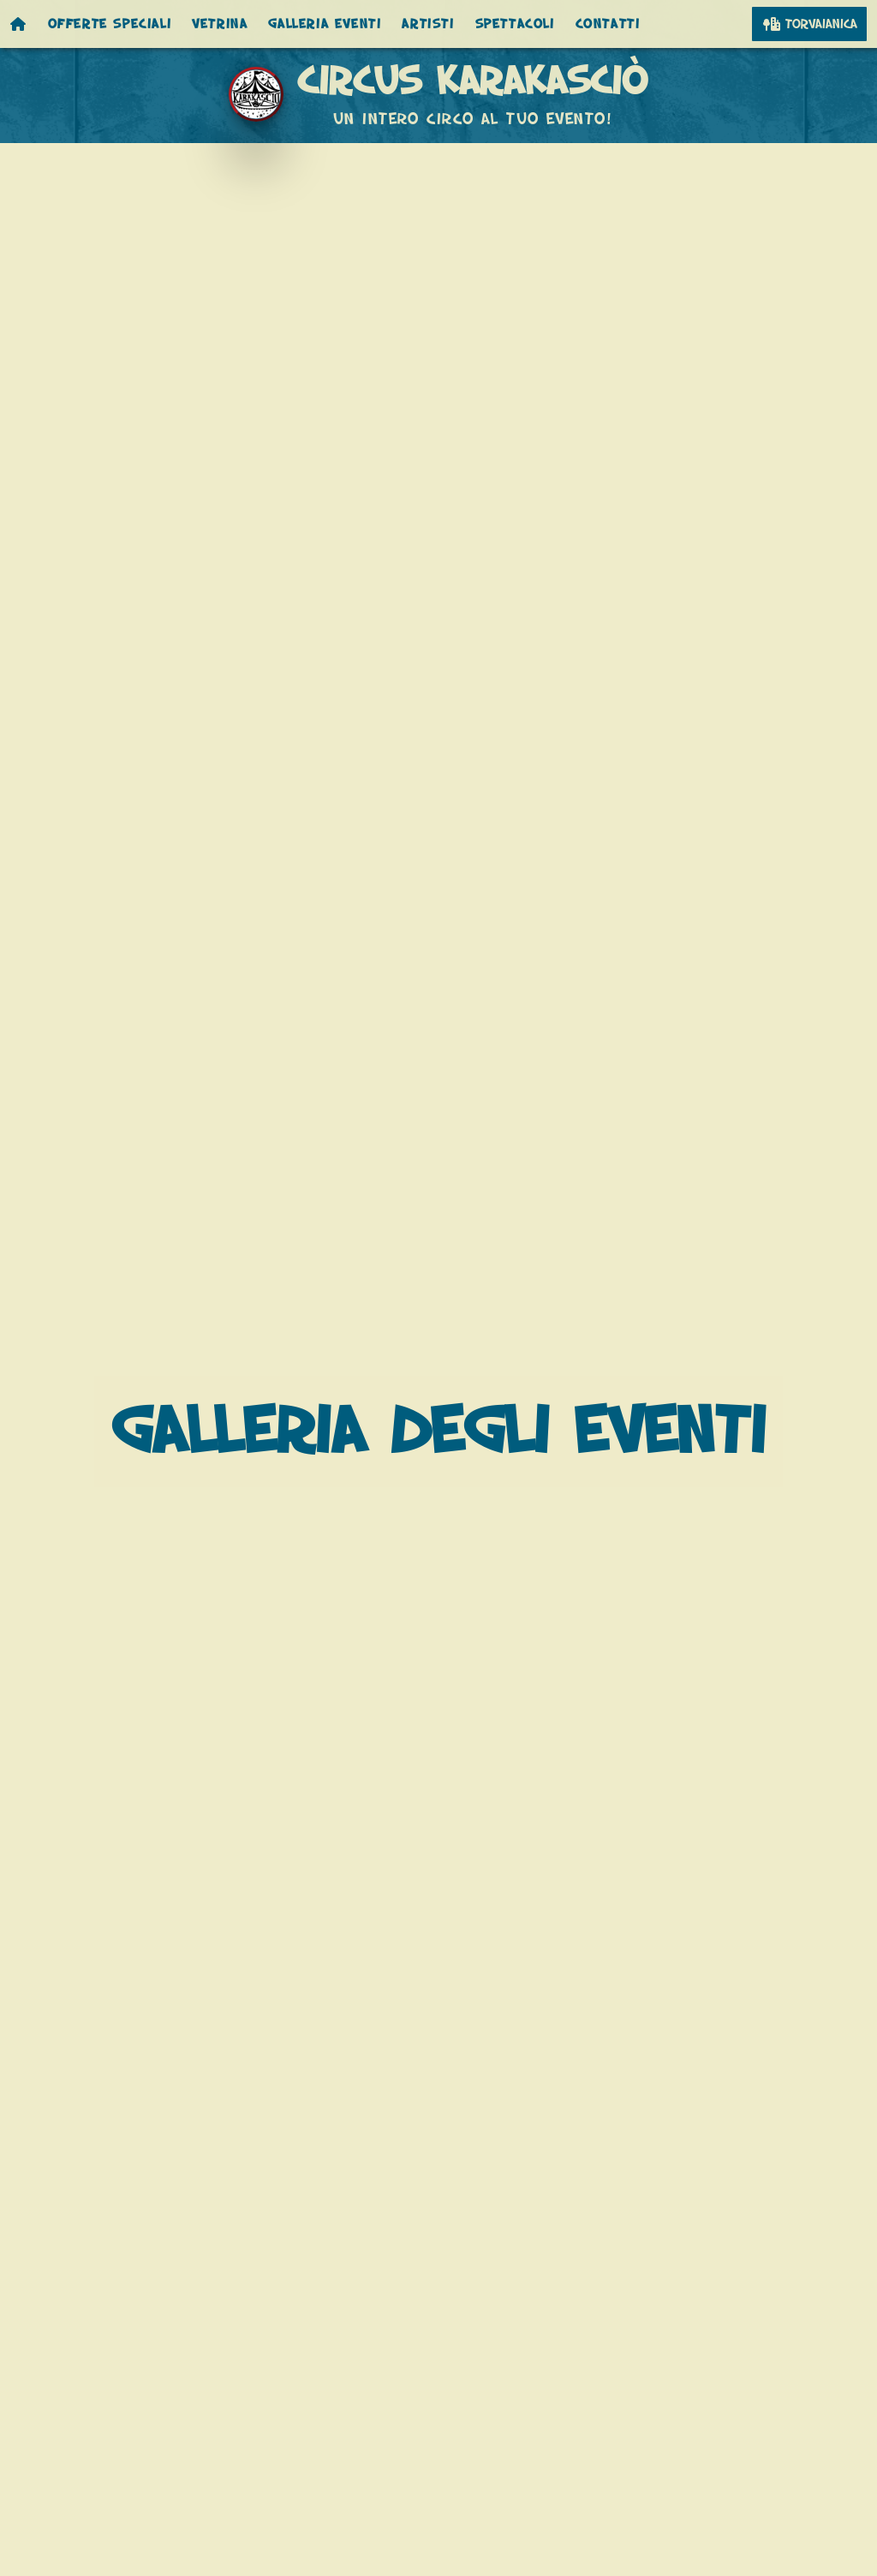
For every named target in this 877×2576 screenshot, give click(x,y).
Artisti (428, 24)
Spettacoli (515, 24)
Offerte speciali (110, 24)
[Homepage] (19, 24)
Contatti (608, 24)
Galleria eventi (324, 24)
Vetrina (220, 24)
